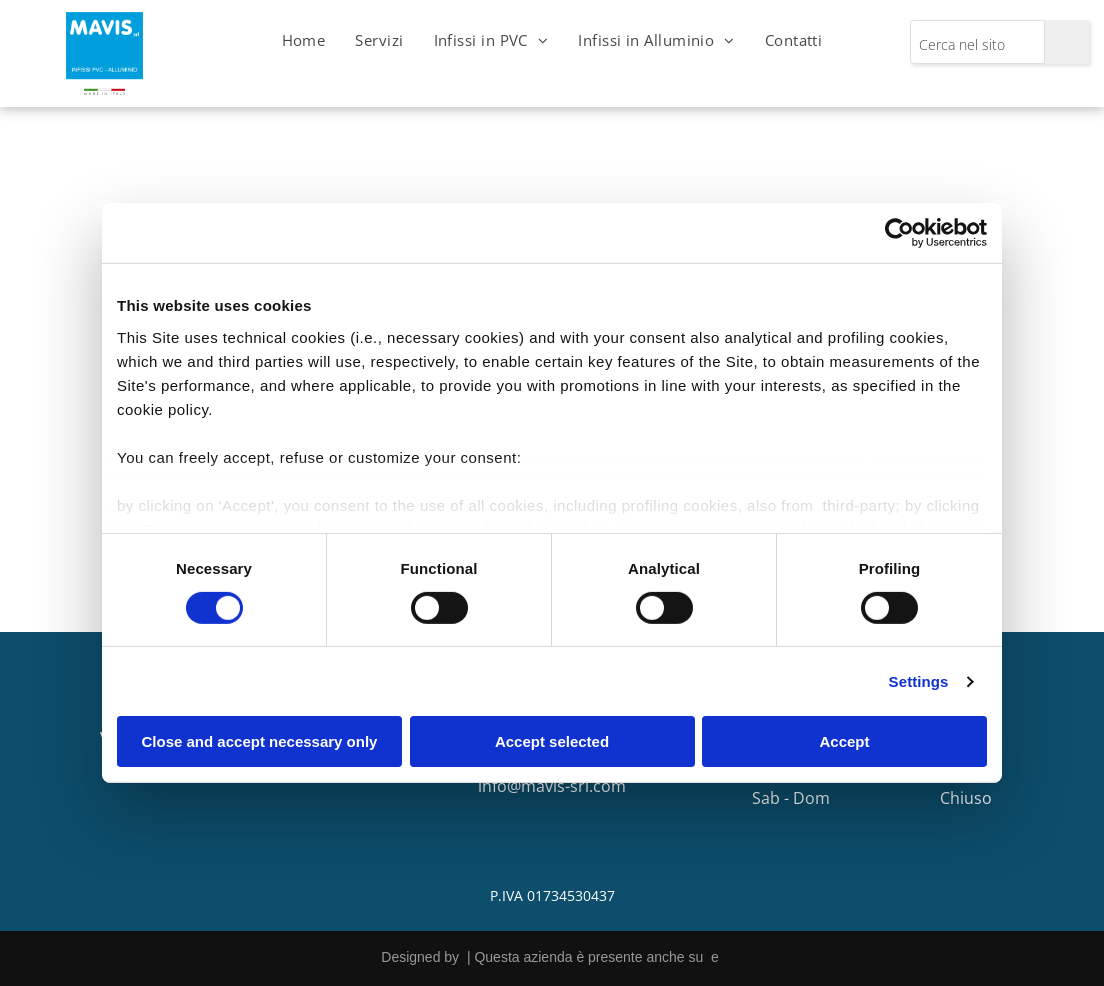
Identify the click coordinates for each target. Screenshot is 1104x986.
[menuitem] (304, 40)
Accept (844, 741)
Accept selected (552, 741)
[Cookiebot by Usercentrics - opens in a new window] (899, 233)
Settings (919, 681)
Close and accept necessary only (260, 741)
